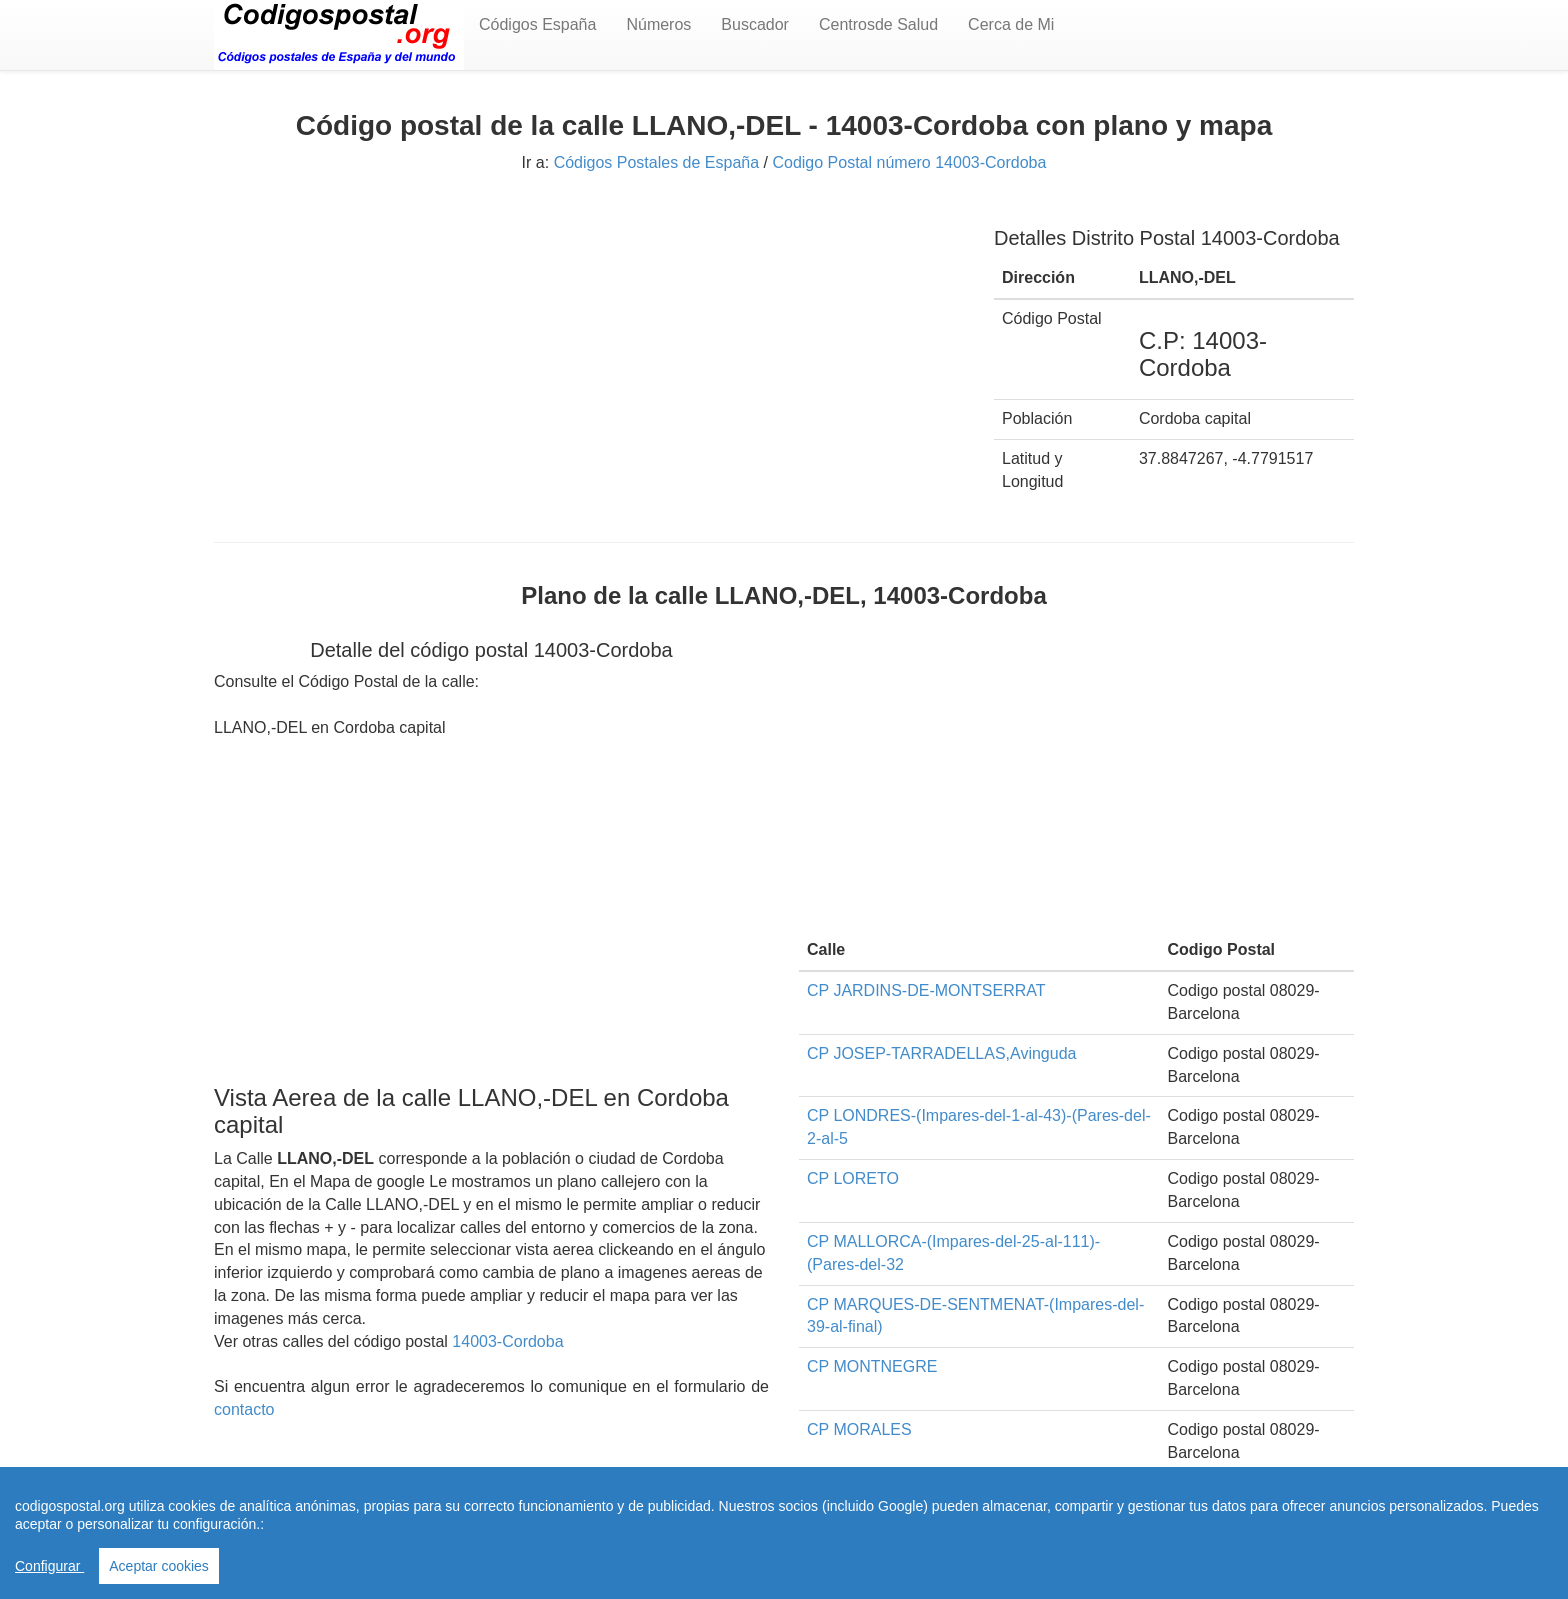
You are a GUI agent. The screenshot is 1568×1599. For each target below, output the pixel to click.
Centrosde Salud (878, 24)
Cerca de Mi (1011, 24)
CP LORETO (853, 1178)
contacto (244, 1409)
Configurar (49, 1566)
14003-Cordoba (507, 1341)
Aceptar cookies (159, 1566)
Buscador (755, 24)
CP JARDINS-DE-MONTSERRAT (926, 990)
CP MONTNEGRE (872, 1366)
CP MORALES (859, 1429)
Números (658, 24)
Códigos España (537, 24)
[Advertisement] (589, 347)
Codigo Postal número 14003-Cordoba (909, 162)
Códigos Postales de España (656, 162)
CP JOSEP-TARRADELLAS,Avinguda (941, 1053)
